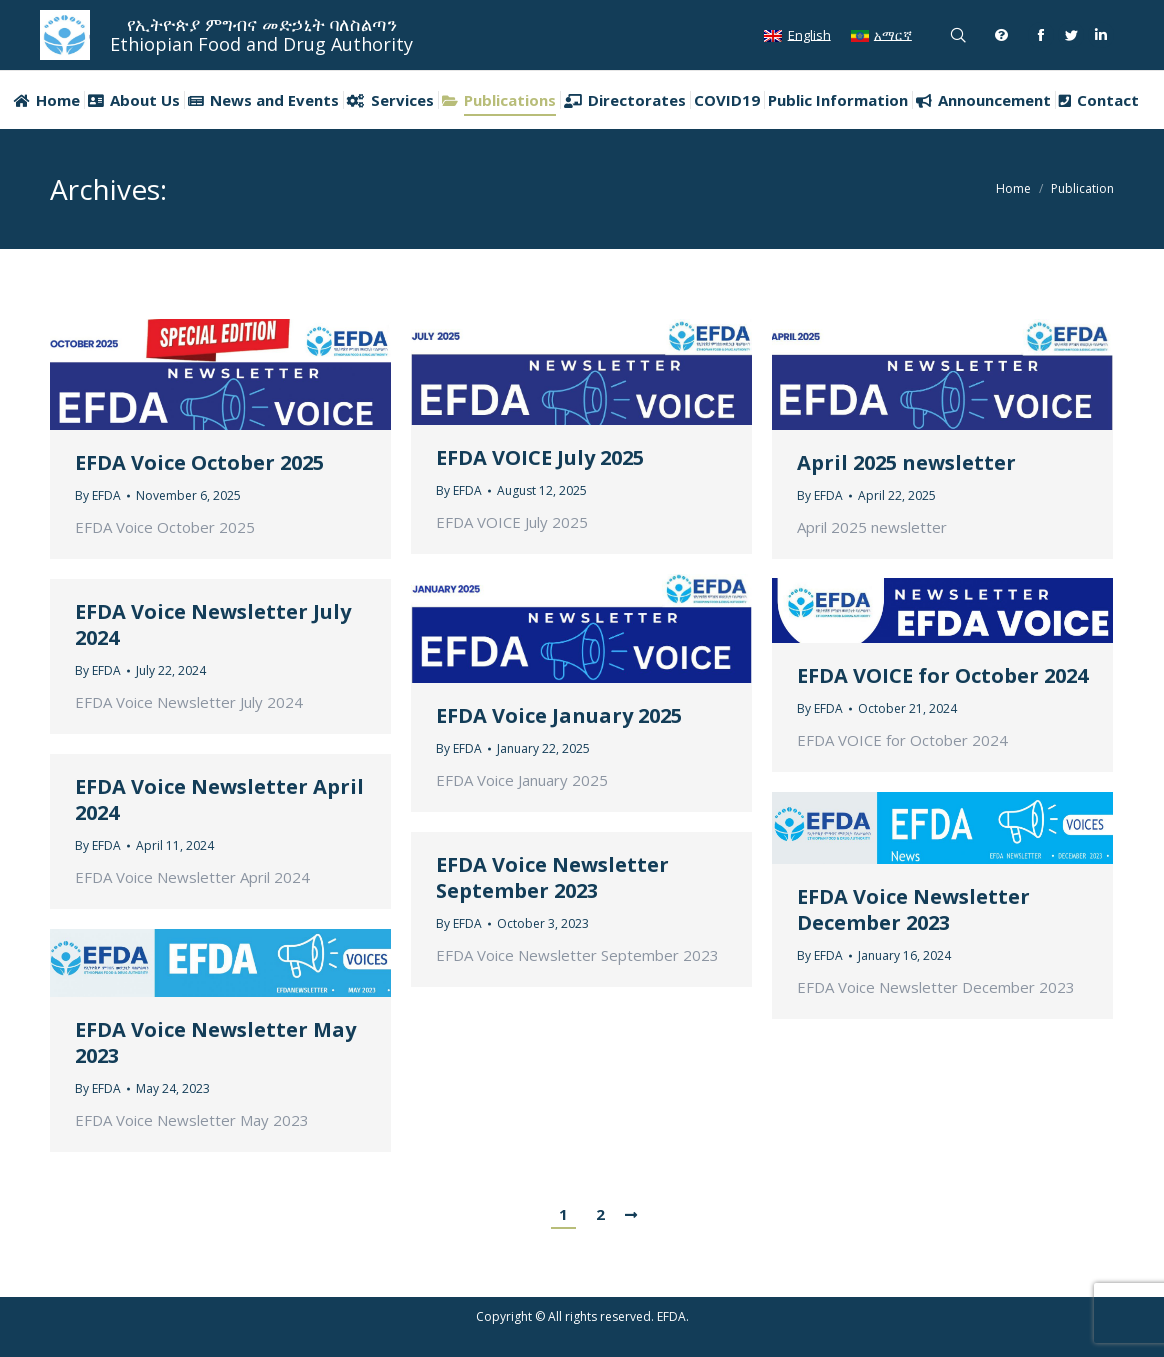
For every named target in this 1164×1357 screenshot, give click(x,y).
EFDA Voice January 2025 (559, 716)
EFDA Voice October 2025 (199, 463)
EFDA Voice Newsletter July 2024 (213, 625)
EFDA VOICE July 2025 (540, 458)
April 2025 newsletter (906, 463)
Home (1013, 188)
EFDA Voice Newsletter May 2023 (215, 1043)
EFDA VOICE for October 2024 (942, 676)
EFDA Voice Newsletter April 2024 (219, 800)
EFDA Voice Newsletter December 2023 (913, 910)
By (98, 495)
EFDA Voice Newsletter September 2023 (552, 878)
